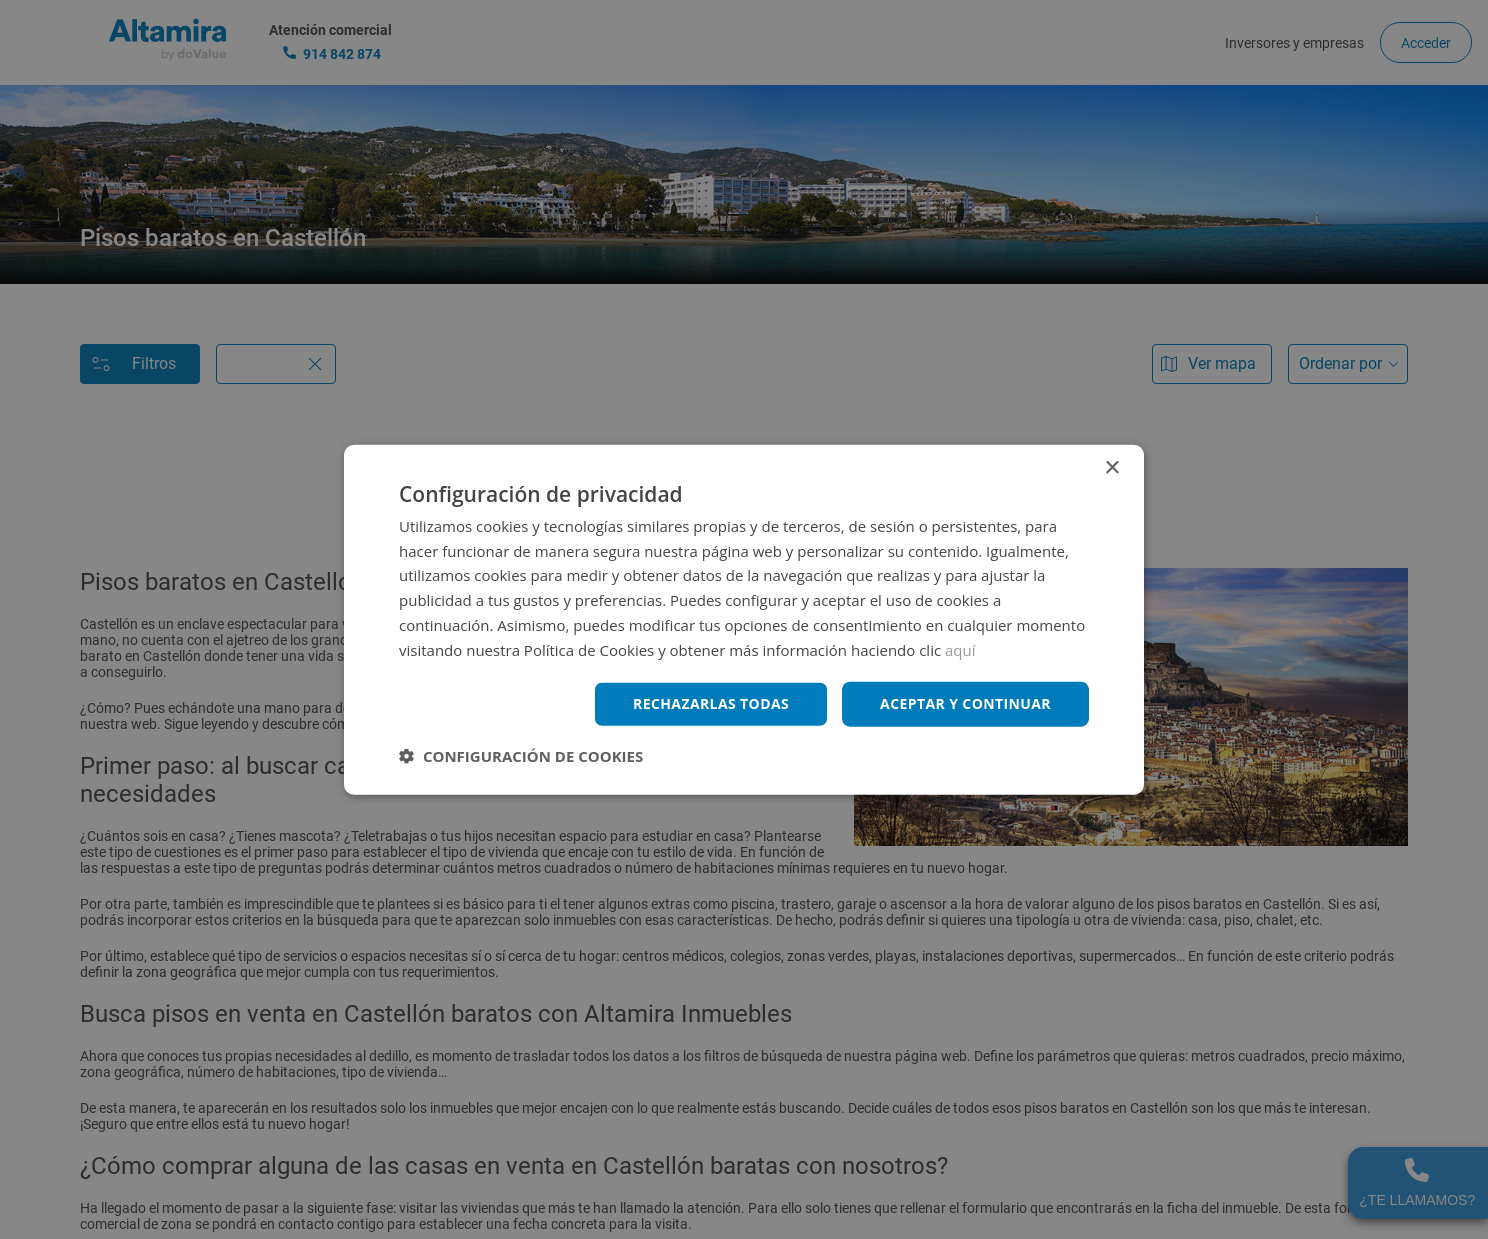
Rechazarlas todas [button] (711, 703)
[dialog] (744, 619)
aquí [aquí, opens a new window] (960, 649)
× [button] (1111, 467)
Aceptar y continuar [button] (965, 703)
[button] (521, 756)
